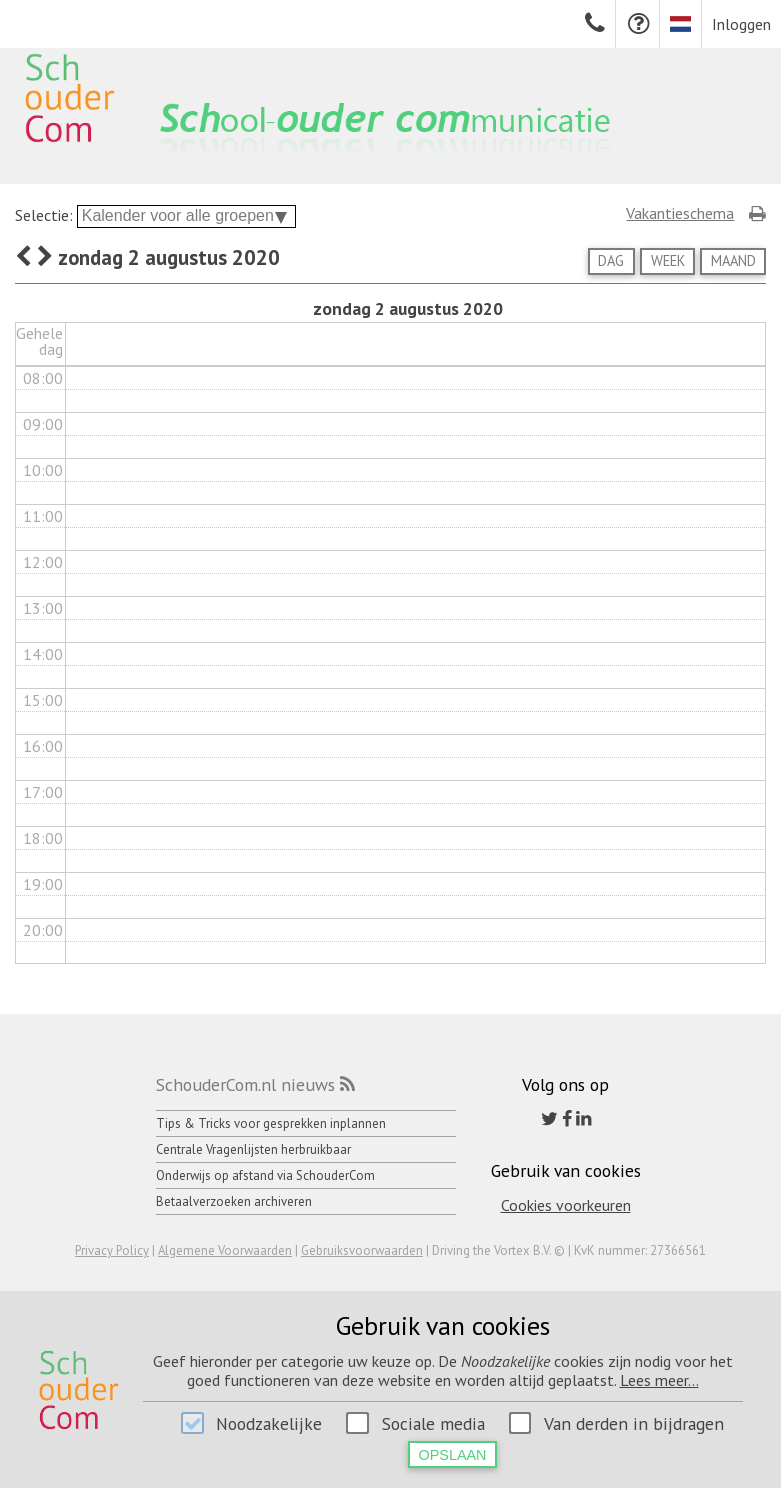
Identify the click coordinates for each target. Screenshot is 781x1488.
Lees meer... (659, 1380)
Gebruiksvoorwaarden (362, 1250)
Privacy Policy (112, 1250)
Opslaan (453, 1455)
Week (668, 260)
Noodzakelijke (269, 1423)
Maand (733, 260)
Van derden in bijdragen (634, 1423)
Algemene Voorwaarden (225, 1250)
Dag (611, 260)
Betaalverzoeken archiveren (234, 1201)
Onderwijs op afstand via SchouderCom (265, 1175)
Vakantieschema (680, 213)
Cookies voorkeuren (566, 1205)
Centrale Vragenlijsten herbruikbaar (253, 1149)
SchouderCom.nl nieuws (245, 1084)
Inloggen (741, 24)
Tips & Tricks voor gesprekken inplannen (271, 1123)
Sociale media (433, 1423)
